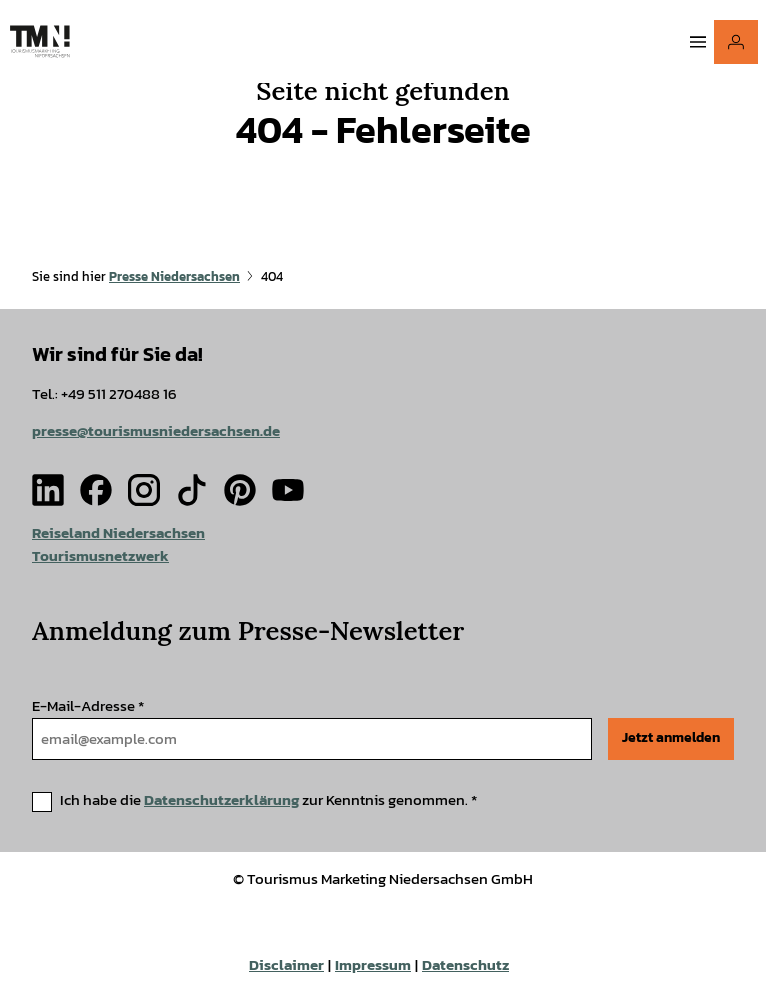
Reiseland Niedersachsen (118, 532)
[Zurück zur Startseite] (40, 41)
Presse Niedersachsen (174, 276)
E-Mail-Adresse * (88, 705)
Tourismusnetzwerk (100, 555)
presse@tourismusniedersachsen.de (156, 430)
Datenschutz (465, 965)
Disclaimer (286, 965)
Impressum (373, 965)
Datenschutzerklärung (221, 799)
